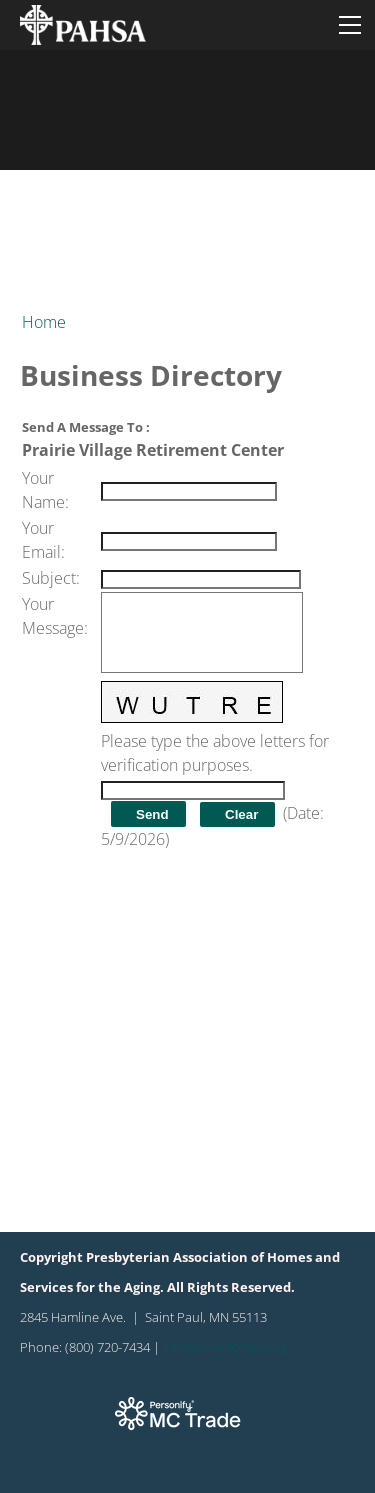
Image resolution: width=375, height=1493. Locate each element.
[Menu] (350, 25)
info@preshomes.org (225, 1347)
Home (44, 322)
